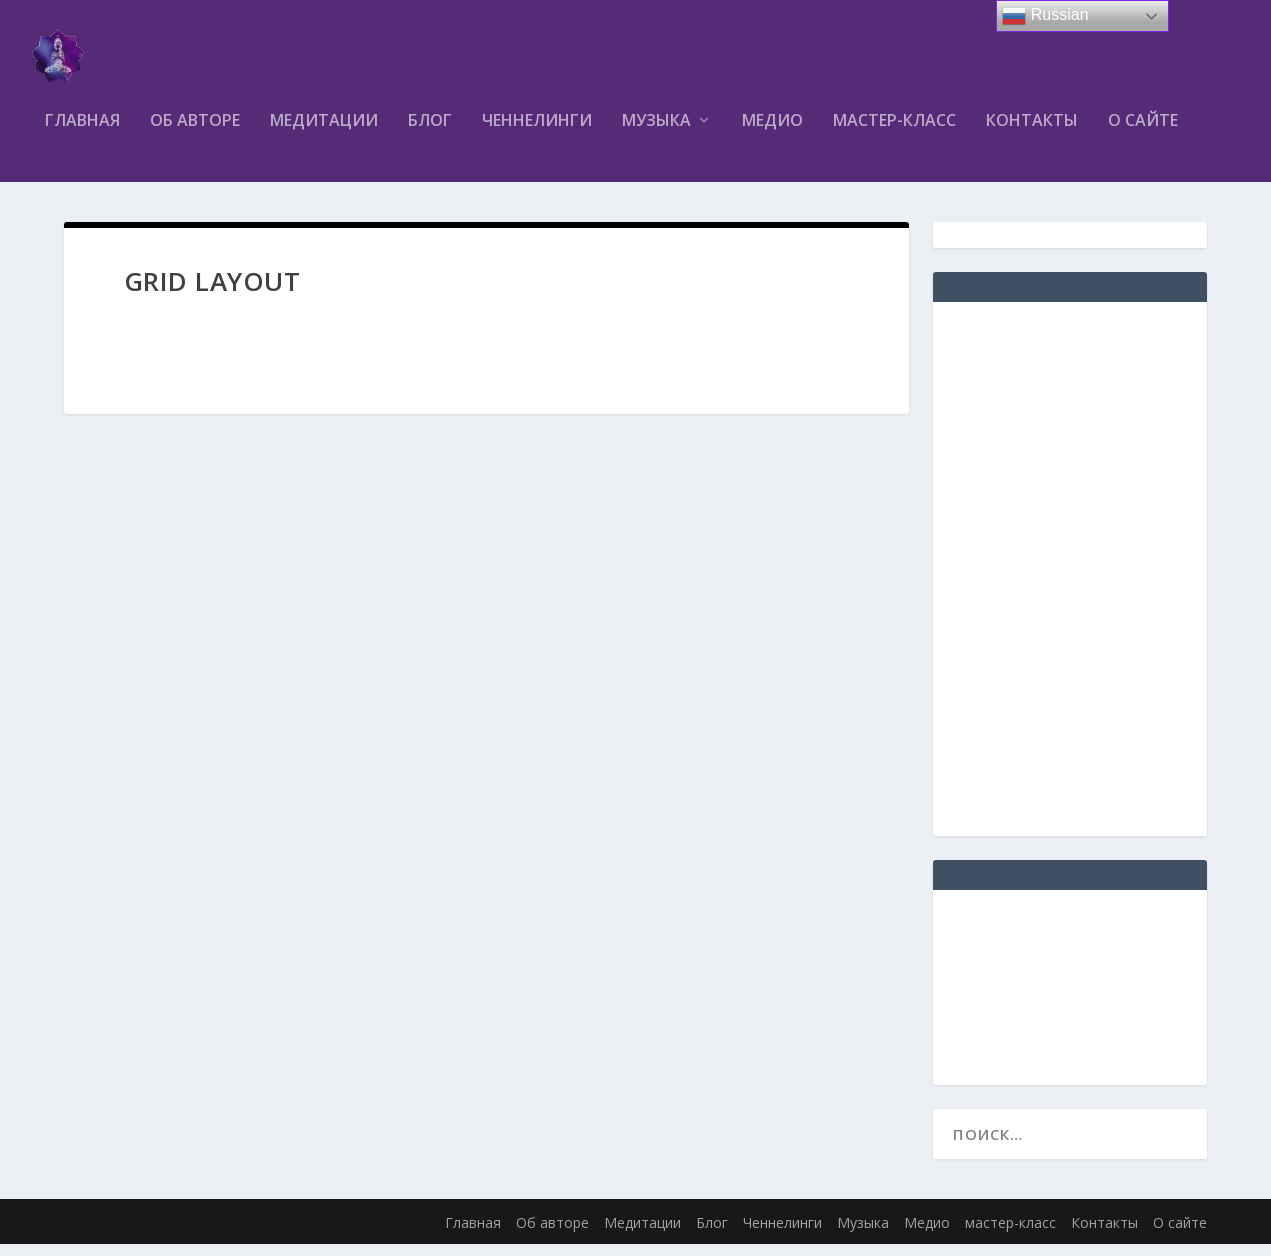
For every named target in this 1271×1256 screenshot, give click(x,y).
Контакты (1032, 133)
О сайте (1143, 133)
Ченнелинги (537, 133)
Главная (82, 133)
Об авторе (195, 133)
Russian (1045, 16)
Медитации (324, 133)
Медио (772, 133)
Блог (430, 133)
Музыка (656, 133)
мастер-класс (894, 133)
